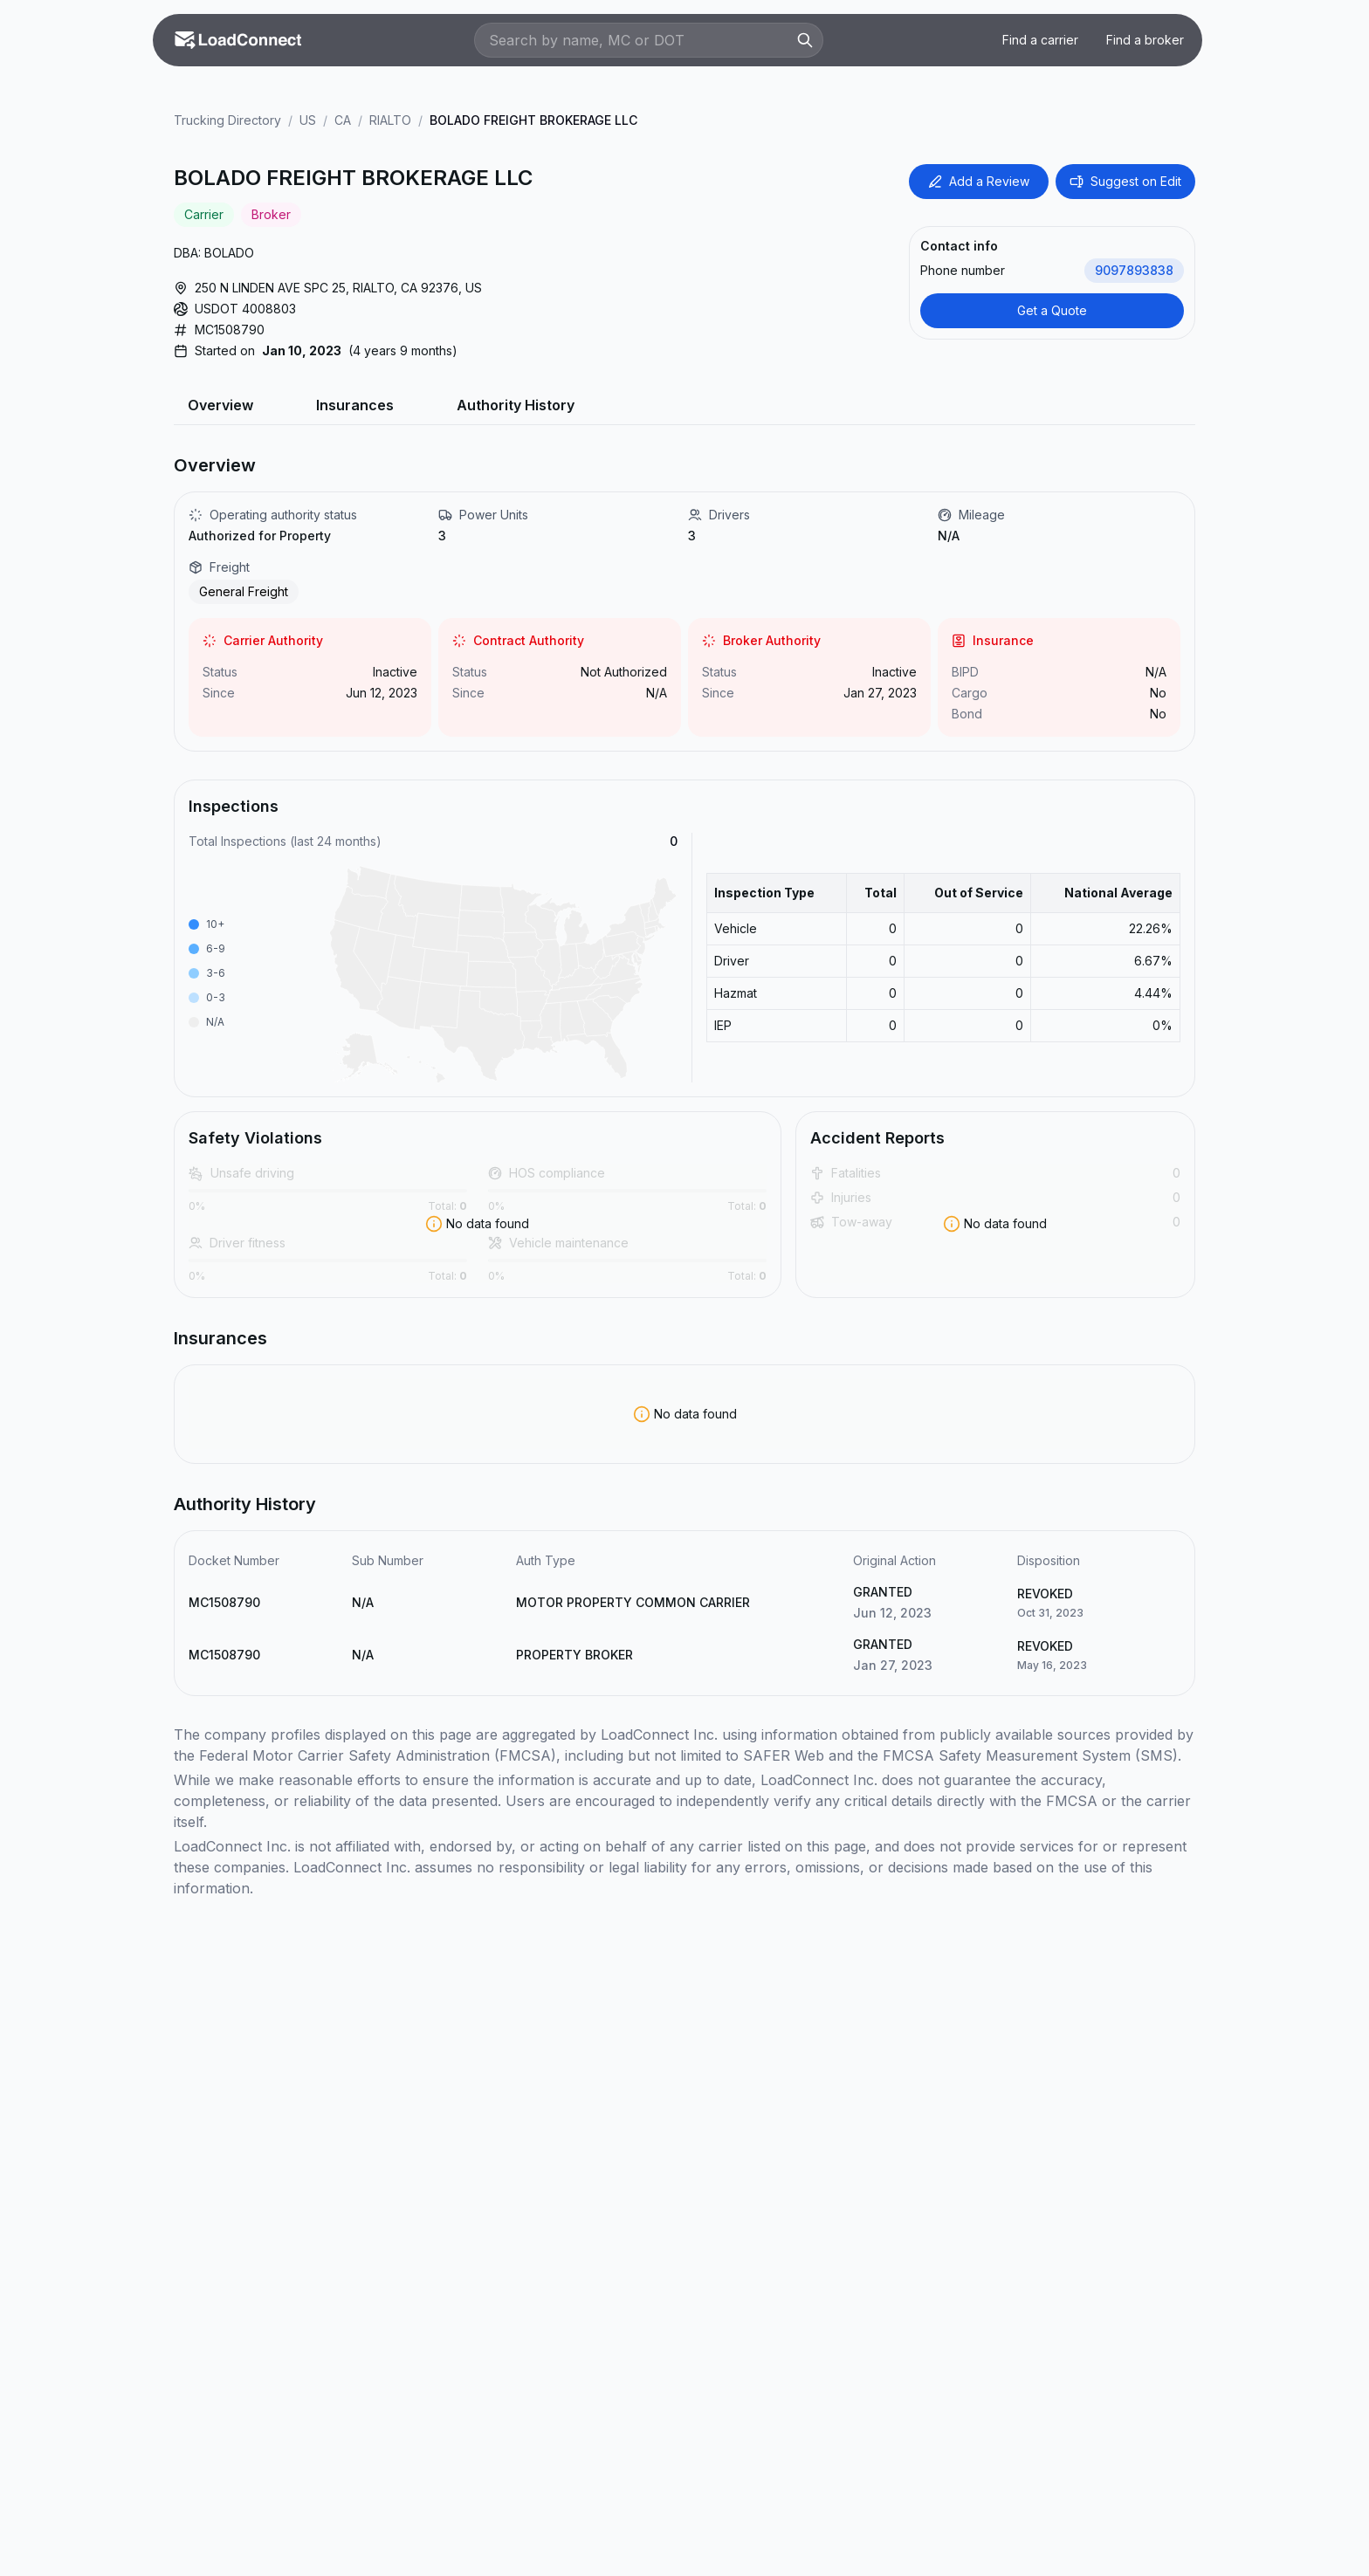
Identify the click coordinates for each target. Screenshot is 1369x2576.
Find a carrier (1040, 39)
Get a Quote (1052, 310)
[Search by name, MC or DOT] (640, 40)
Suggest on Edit (1125, 181)
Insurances (355, 405)
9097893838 (1134, 270)
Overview (220, 405)
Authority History (515, 405)
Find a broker (1145, 39)
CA (342, 120)
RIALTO (390, 120)
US (307, 120)
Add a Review (978, 181)
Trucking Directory (227, 120)
